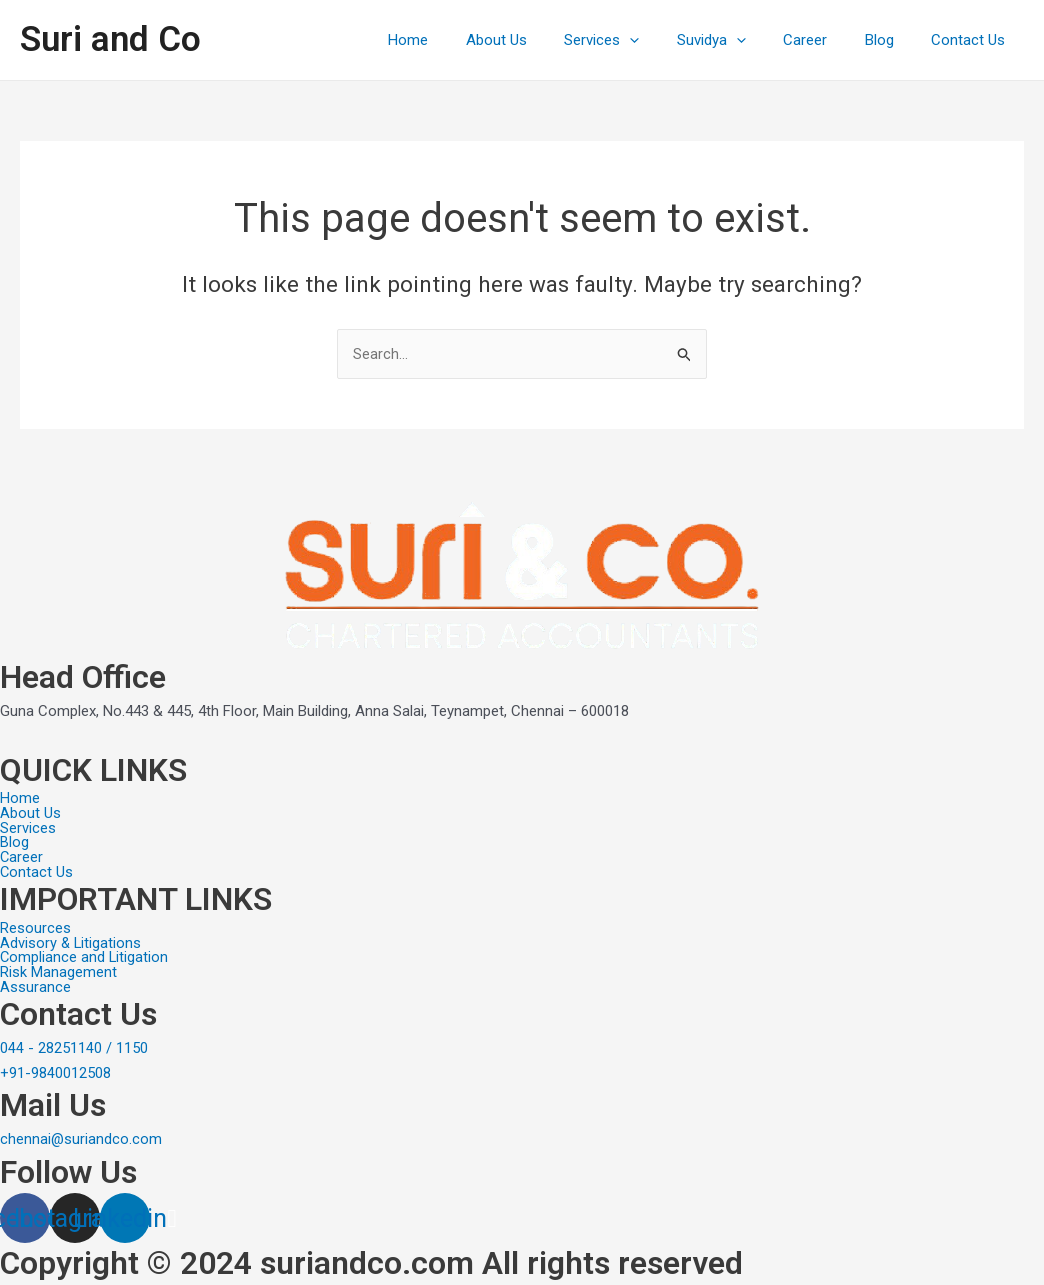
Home (457, 40)
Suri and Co (110, 39)
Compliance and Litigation (85, 956)
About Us (537, 40)
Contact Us (972, 40)
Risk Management (58, 971)
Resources (35, 926)
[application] (663, 40)
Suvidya (737, 40)
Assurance (35, 986)
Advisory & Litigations (71, 941)
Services (635, 40)
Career (824, 40)
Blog (890, 40)
